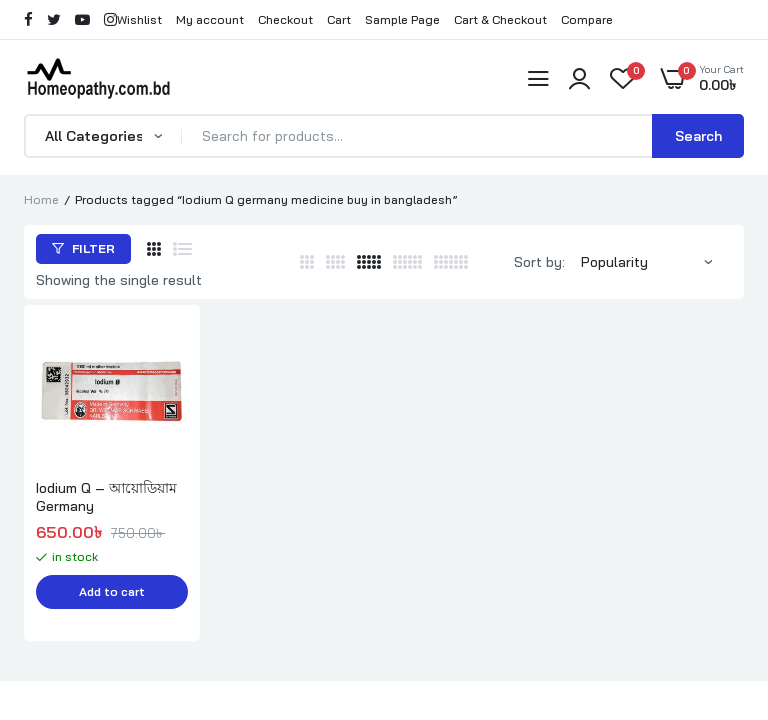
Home (41, 199)
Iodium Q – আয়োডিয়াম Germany (106, 497)
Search (698, 136)
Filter (83, 249)
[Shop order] (656, 262)
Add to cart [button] (112, 593)
